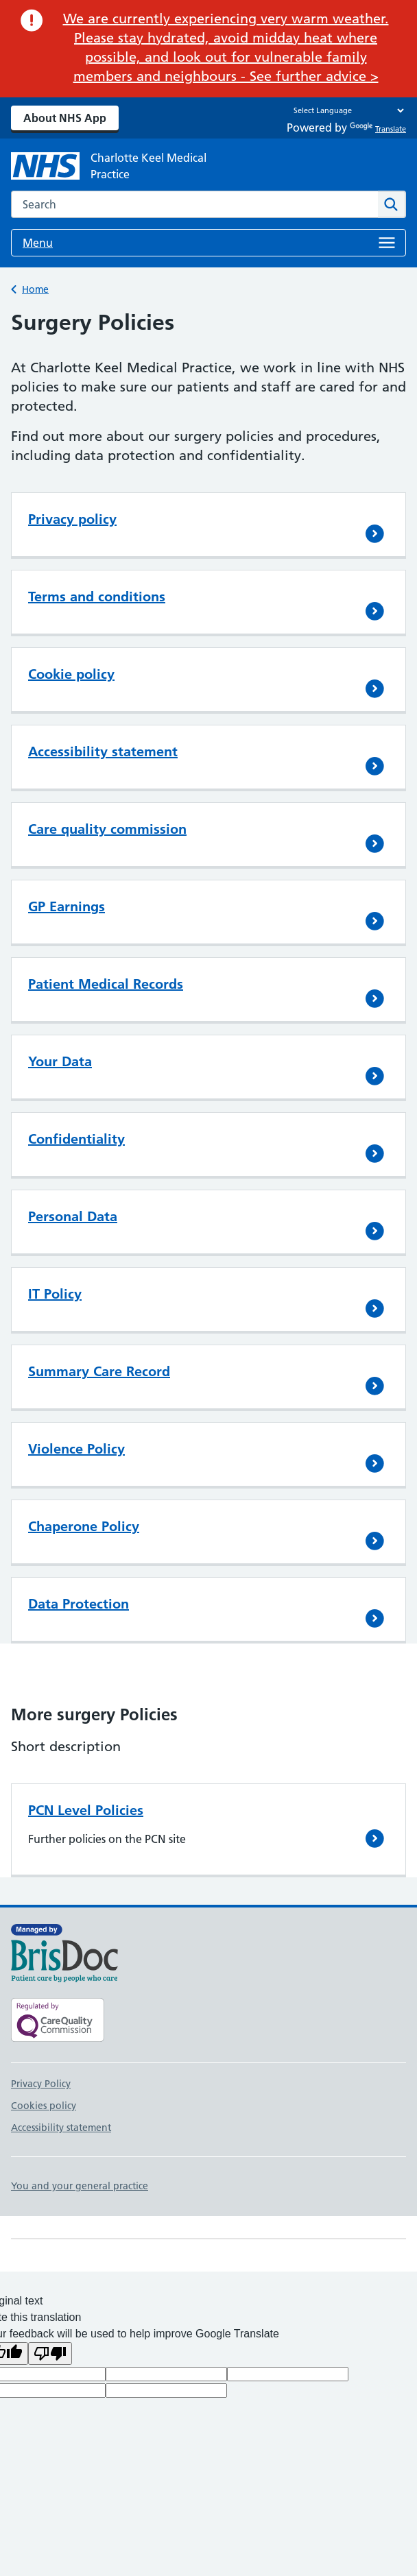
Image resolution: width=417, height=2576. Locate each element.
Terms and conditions (96, 596)
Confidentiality (76, 1139)
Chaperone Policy (83, 1526)
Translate (378, 129)
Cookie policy (71, 674)
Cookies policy (43, 2105)
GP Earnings (66, 906)
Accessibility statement (103, 751)
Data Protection (78, 1604)
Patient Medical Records (105, 984)
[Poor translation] (50, 2353)
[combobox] (194, 204)
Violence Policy (76, 1449)
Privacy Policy (41, 2084)
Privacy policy (72, 519)
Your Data (60, 1061)
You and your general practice (79, 2186)
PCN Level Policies (85, 1810)
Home (35, 289)
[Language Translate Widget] (345, 110)
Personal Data (72, 1216)
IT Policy (55, 1294)
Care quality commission (107, 829)
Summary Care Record (99, 1371)
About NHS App (64, 118)
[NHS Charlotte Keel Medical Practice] (120, 165)
